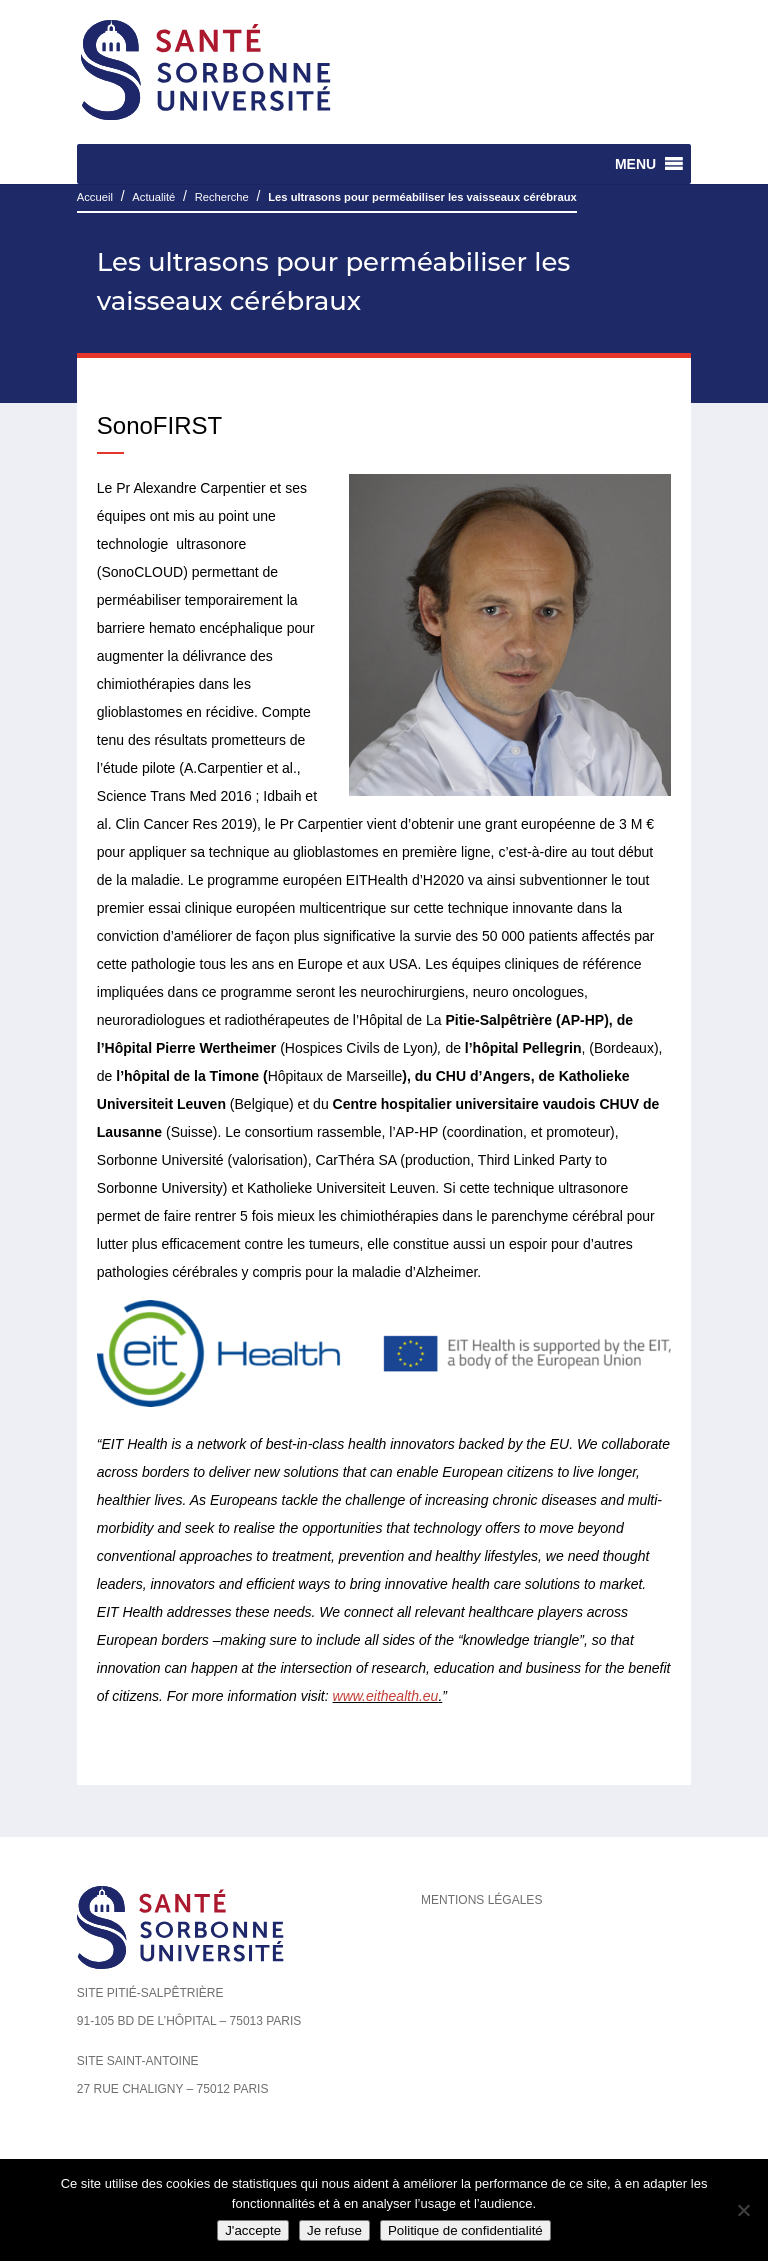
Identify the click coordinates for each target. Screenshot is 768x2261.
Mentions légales (481, 1900)
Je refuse (334, 2230)
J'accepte (253, 2230)
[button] (635, 164)
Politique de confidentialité (465, 2230)
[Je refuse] (743, 2210)
